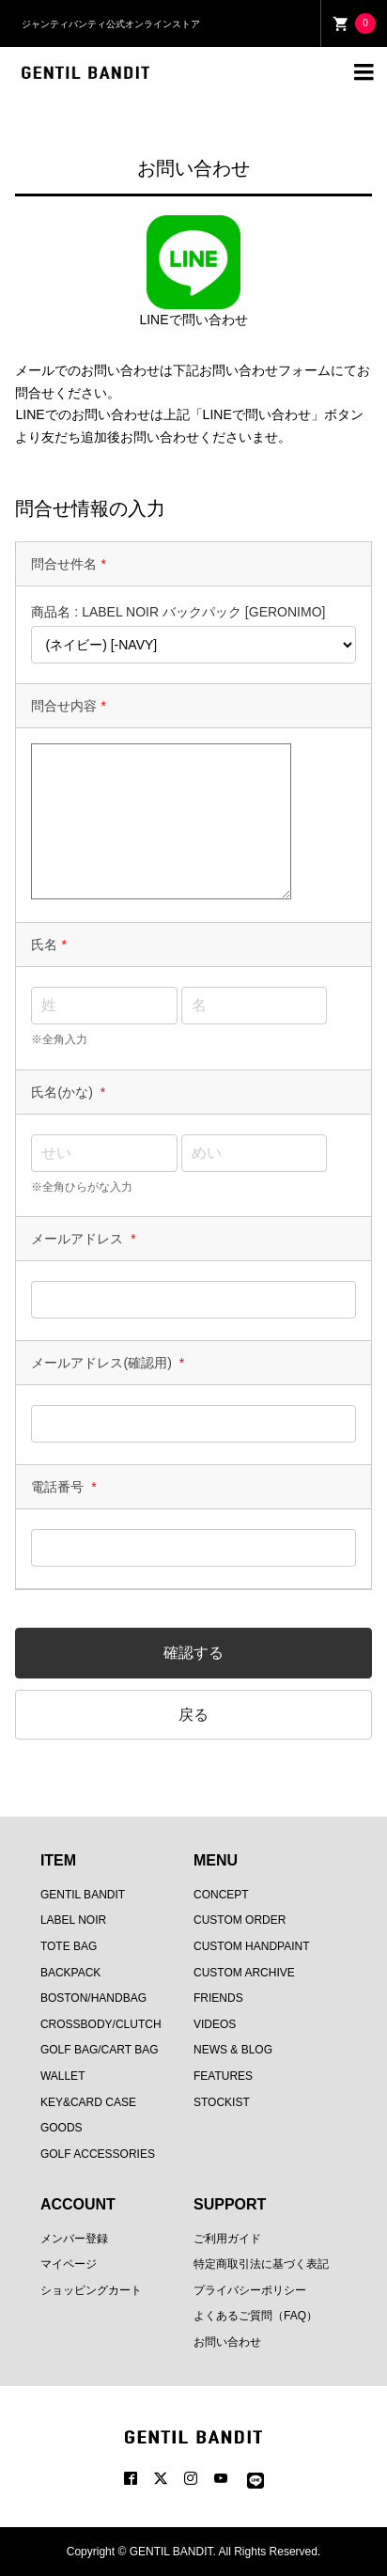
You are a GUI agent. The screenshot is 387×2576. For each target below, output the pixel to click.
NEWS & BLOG (233, 2049)
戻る (193, 1715)
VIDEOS (215, 2024)
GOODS (61, 2127)
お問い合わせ (227, 2342)
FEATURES (223, 2076)
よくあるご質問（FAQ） (255, 2315)
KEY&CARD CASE (88, 2102)
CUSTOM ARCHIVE (244, 1972)
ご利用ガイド (227, 2238)
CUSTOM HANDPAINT (252, 1946)
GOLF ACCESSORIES (97, 2154)
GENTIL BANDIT (82, 1894)
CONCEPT (221, 1894)
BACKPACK (70, 1972)
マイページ (68, 2264)
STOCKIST (222, 2102)
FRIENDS (218, 1998)
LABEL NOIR (73, 1920)
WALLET (62, 2076)
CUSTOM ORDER (240, 1920)
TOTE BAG (68, 1946)
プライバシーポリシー (250, 2290)
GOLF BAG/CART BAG (99, 2049)
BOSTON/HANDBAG (93, 1998)
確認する (193, 1653)
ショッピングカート (91, 2290)
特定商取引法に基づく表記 (261, 2264)
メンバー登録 (74, 2238)
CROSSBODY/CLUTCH (101, 2024)
